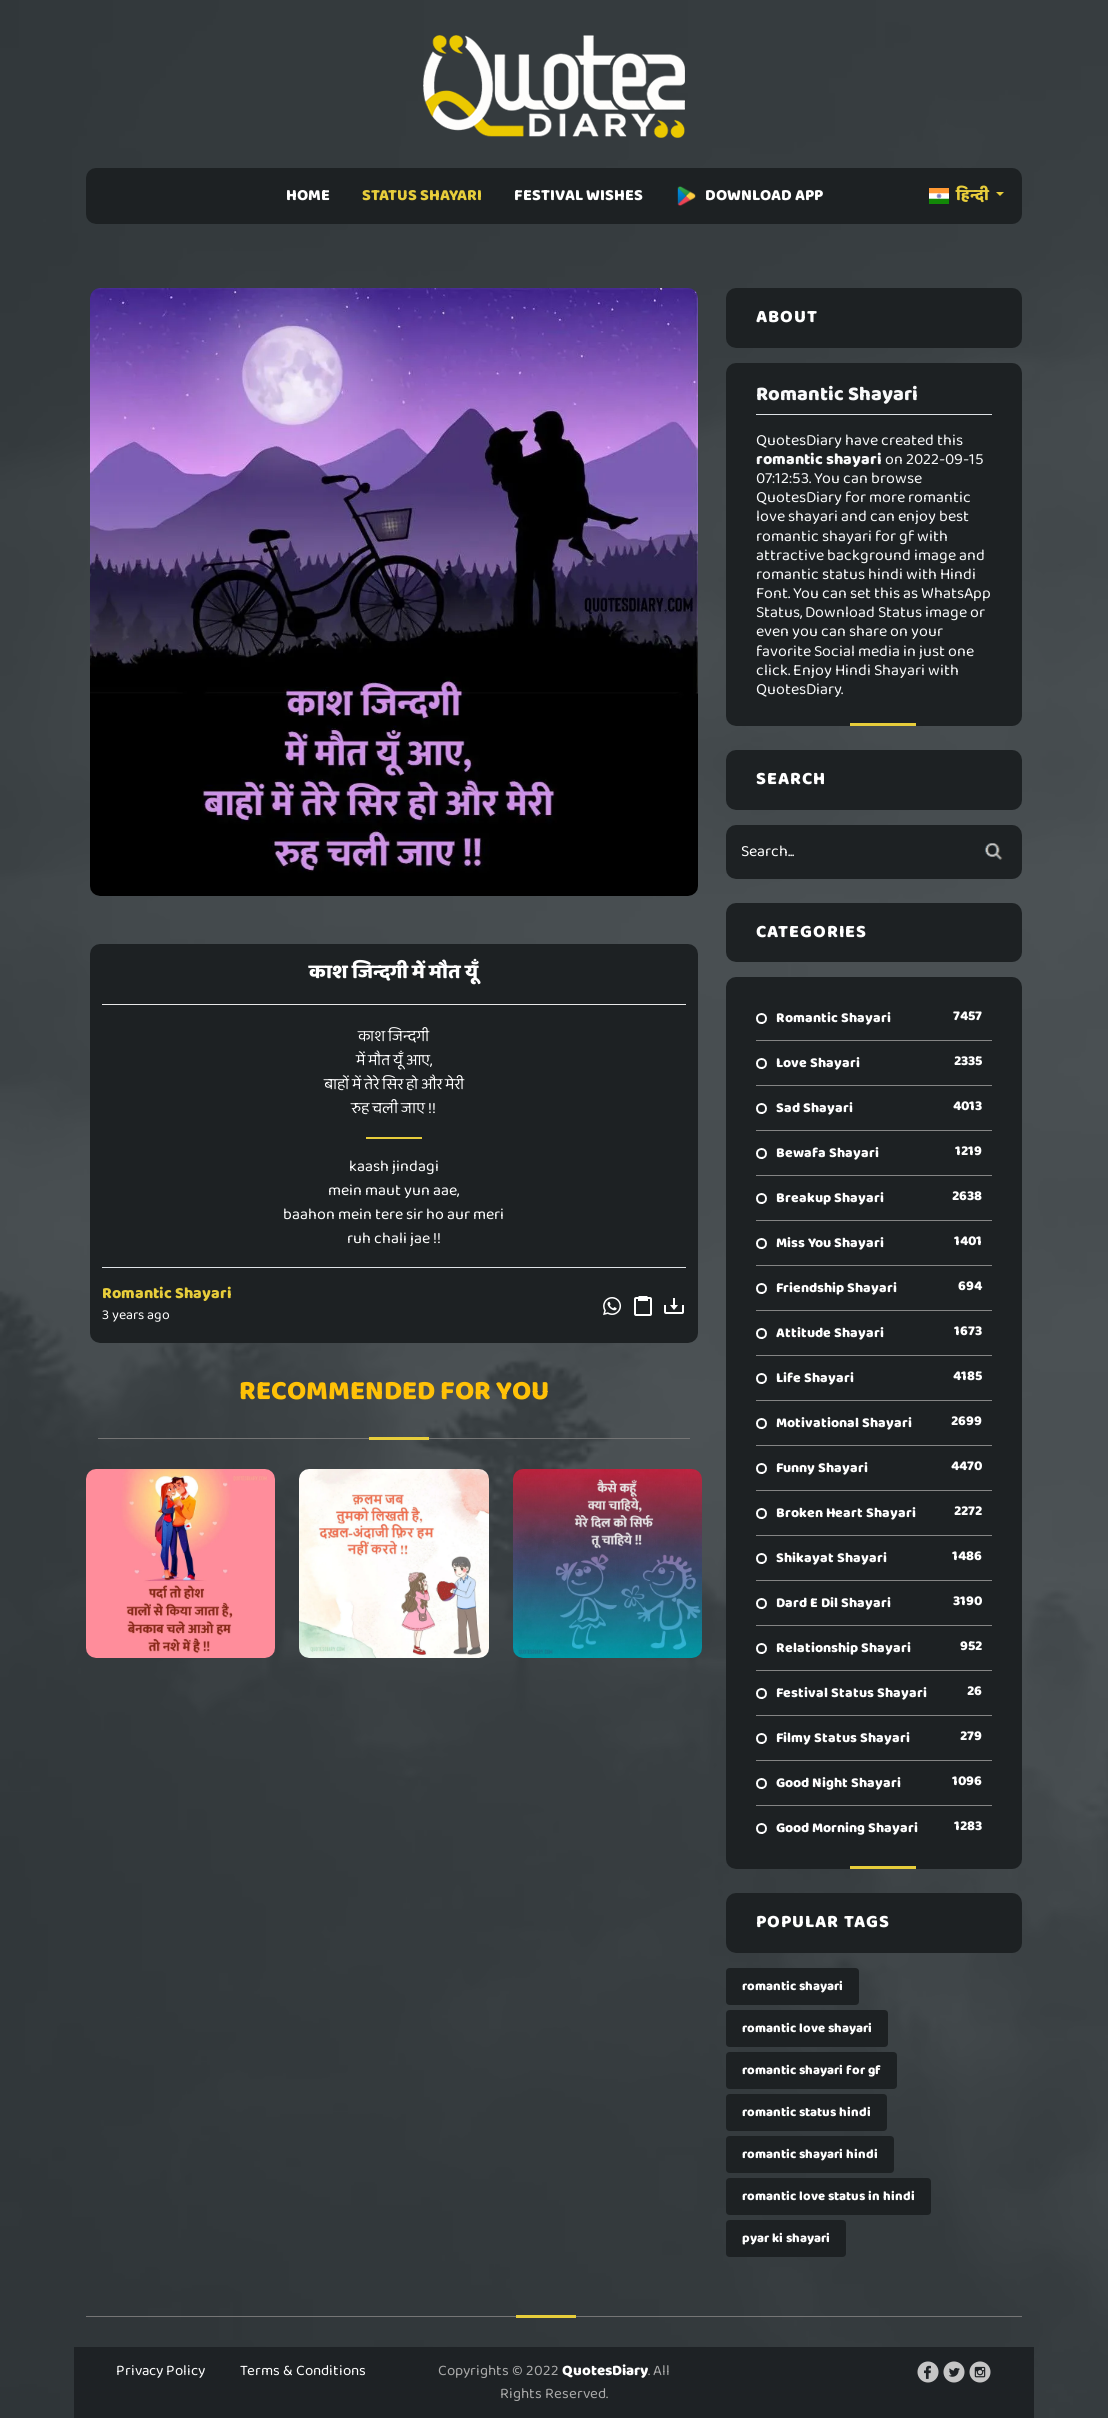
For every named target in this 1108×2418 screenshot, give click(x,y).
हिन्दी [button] (960, 195)
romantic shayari (792, 1986)
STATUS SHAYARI (422, 195)
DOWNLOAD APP (749, 195)
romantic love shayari (807, 2028)
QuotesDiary (605, 2371)
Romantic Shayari (167, 1293)
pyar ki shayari (786, 2238)
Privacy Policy (160, 2371)
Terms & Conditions (303, 2371)
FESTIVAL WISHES (578, 195)
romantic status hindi (806, 2112)
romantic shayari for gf (811, 2070)
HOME (308, 195)
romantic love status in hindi (828, 2196)
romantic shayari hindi (810, 2154)
